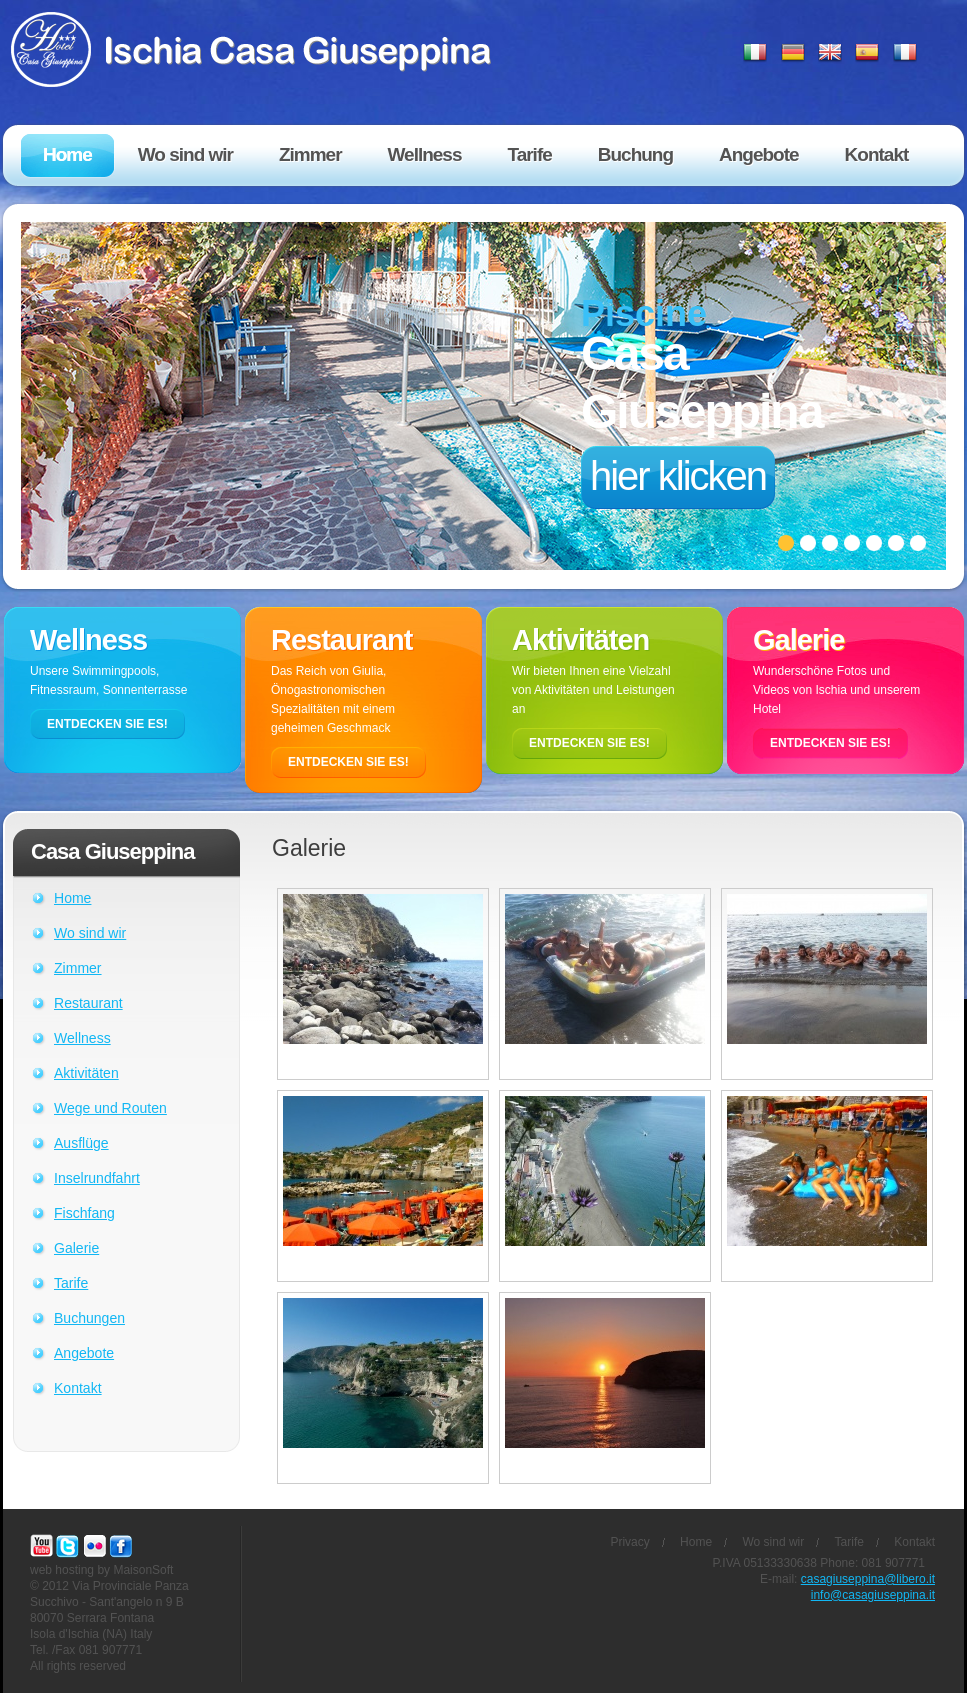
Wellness (82, 1038)
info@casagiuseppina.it (873, 1595)
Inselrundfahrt (97, 1178)
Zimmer (78, 968)
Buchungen (89, 1318)
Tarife (71, 1283)
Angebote (84, 1353)
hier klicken (678, 476)
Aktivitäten (86, 1073)
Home (72, 898)
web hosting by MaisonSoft (101, 1570)
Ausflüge (81, 1143)
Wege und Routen (110, 1108)
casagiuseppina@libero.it (868, 1579)
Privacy (629, 1542)
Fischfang (84, 1213)
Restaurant (88, 1003)
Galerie (76, 1248)
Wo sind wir (90, 933)
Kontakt (78, 1388)
